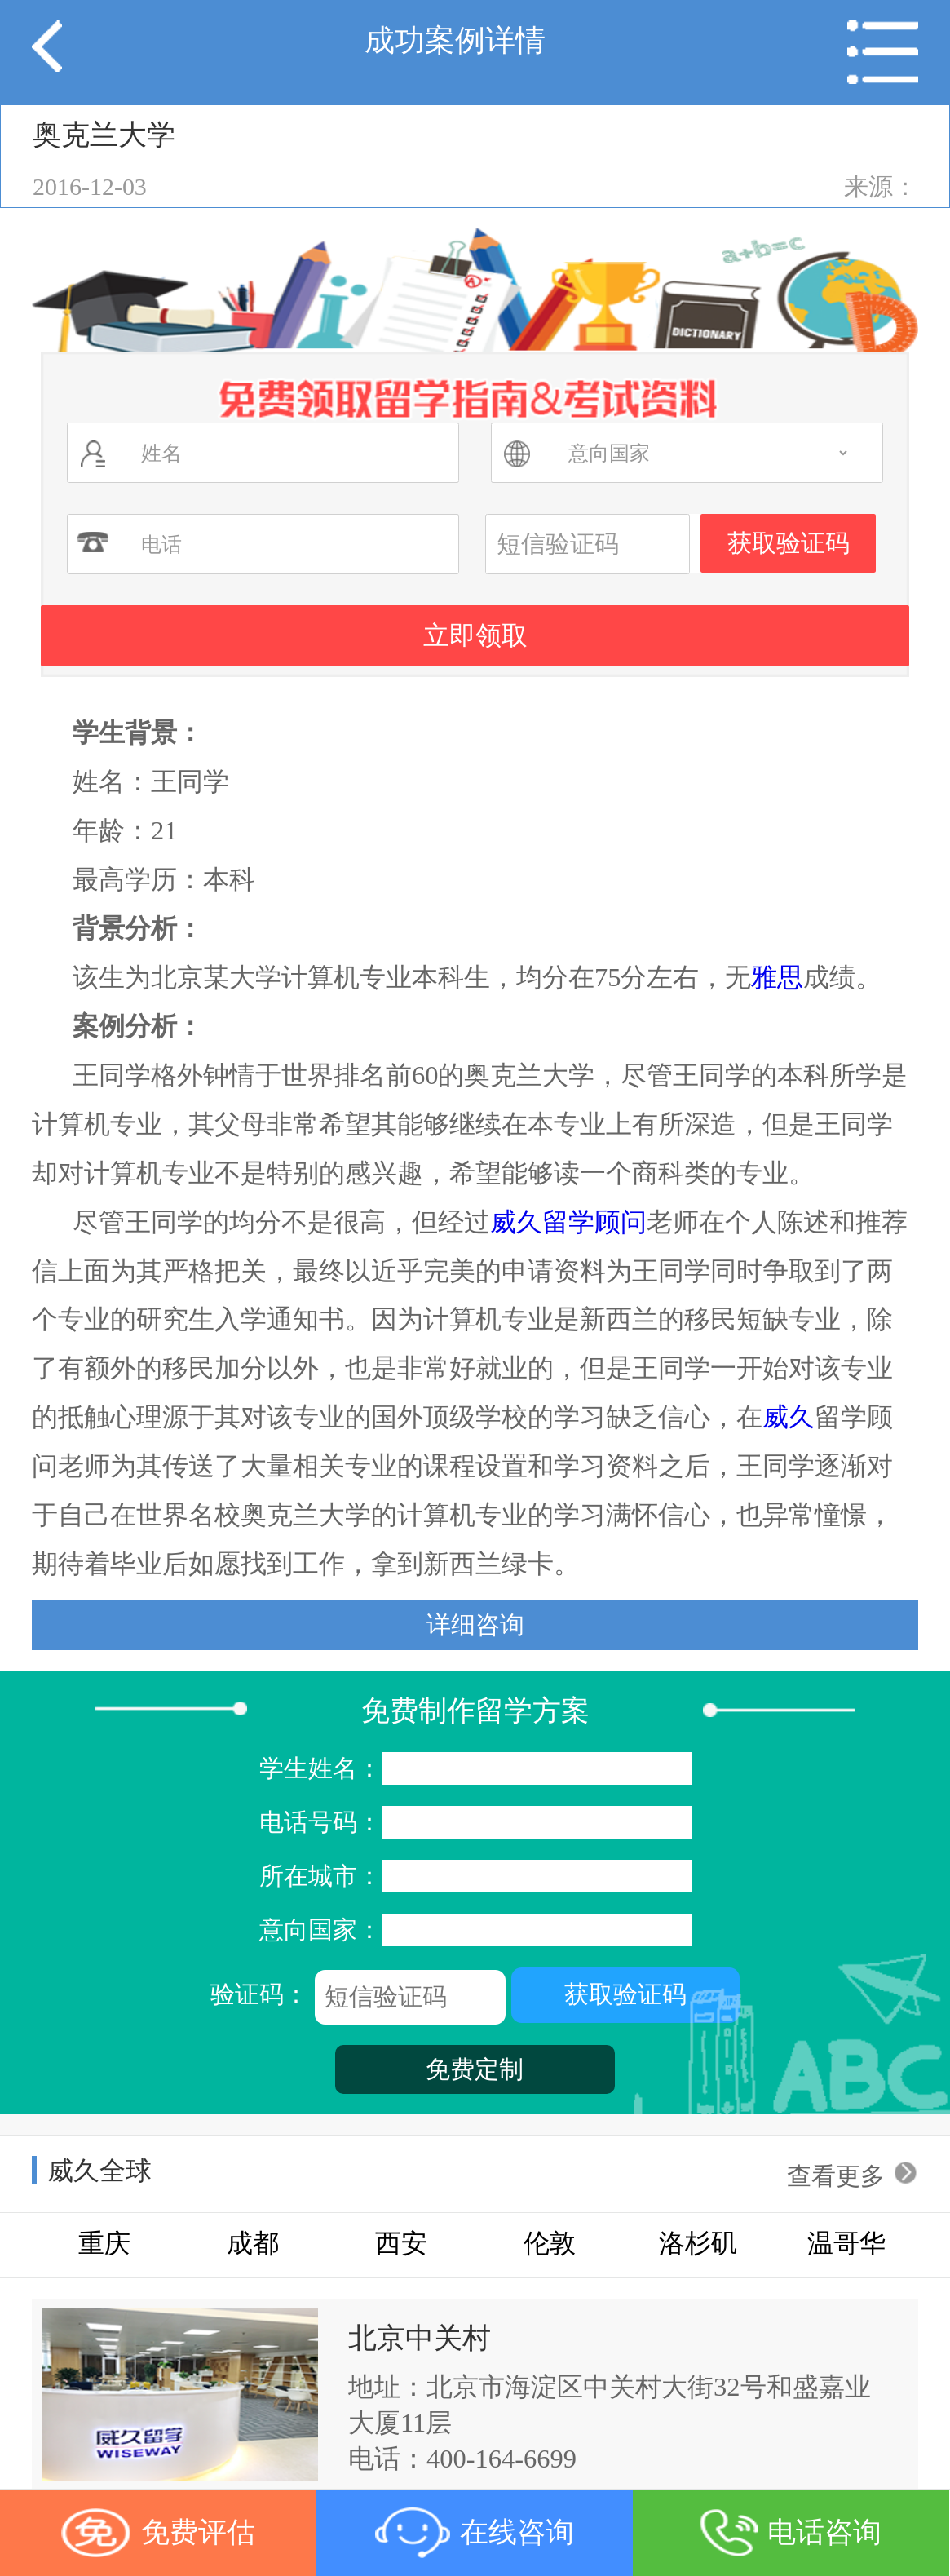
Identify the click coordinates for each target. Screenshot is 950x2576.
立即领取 (475, 635)
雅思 (777, 977)
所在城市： (475, 1876)
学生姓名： (475, 1768)
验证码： (474, 1996)
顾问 (620, 1222)
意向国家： (475, 1930)
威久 (788, 1417)
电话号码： (475, 1822)
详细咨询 (475, 1624)
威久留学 (542, 1222)
